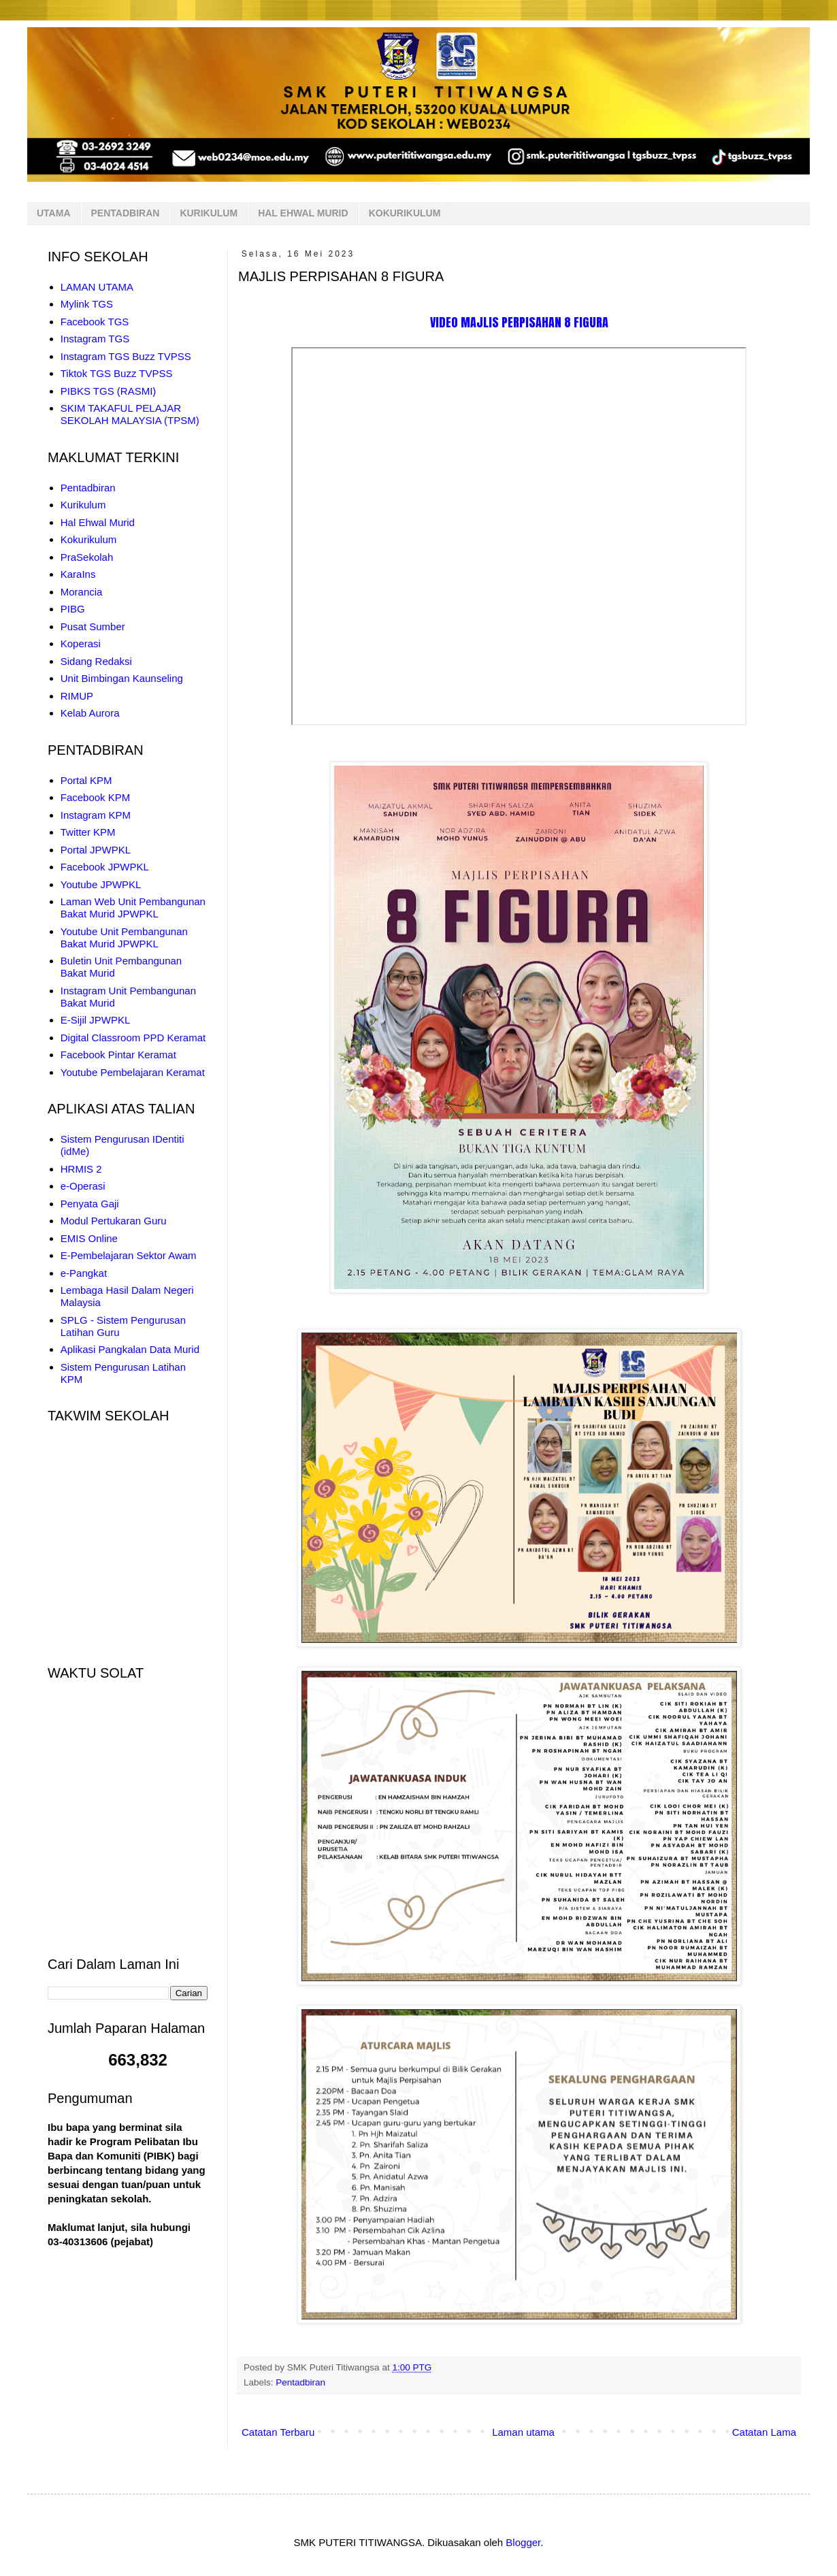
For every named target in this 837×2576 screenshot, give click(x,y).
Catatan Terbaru (278, 2432)
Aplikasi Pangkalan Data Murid (130, 1349)
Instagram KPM (96, 815)
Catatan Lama (764, 2432)
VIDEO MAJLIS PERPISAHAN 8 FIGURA (519, 322)
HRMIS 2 (81, 1169)
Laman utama (523, 2432)
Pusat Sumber (93, 626)
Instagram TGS (95, 338)
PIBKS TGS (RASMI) (109, 391)
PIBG (73, 609)
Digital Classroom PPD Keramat (133, 1037)
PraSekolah (87, 557)
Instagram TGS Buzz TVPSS (126, 356)
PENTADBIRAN (125, 213)
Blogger (523, 2542)
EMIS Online (89, 1238)
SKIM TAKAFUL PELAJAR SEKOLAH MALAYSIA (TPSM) (130, 414)
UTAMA (54, 213)
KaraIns (78, 574)
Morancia (82, 592)
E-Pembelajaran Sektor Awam (129, 1255)
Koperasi (81, 643)
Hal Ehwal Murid (98, 522)
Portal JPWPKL (96, 849)
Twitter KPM (88, 832)
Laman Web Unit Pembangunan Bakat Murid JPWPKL (133, 907)
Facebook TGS (95, 321)
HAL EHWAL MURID (303, 213)
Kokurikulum (89, 539)
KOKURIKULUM (405, 213)
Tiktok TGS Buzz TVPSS (117, 373)
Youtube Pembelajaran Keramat (133, 1072)
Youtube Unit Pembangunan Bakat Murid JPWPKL (124, 937)
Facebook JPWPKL (105, 867)
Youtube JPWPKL (101, 884)
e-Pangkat (84, 1273)
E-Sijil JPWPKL (96, 1020)
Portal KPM (86, 780)
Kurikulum (83, 504)
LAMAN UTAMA (97, 287)
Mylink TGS (87, 304)
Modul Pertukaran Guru (114, 1220)
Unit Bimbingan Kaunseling (122, 678)
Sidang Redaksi (96, 661)
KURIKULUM (208, 213)
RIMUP (77, 696)
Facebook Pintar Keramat (118, 1054)
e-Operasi (83, 1186)
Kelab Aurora (90, 713)
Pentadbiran (300, 2382)
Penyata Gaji (90, 1203)
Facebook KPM (96, 797)
